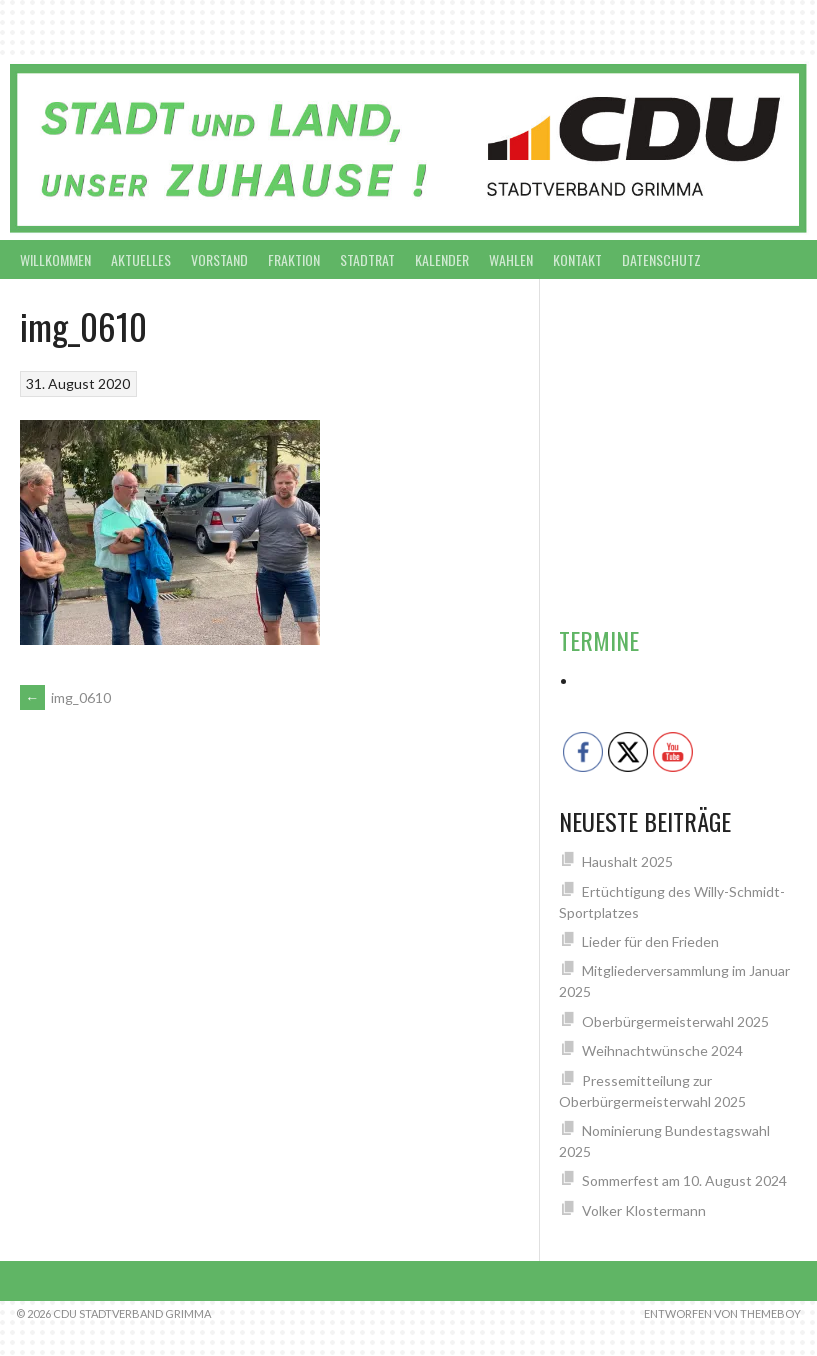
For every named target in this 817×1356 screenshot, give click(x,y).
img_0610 (65, 697)
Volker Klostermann (644, 1210)
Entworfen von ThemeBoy (722, 1313)
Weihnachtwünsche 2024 (662, 1050)
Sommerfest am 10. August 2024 (684, 1180)
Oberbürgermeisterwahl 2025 (675, 1021)
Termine (599, 640)
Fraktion (294, 259)
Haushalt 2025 (627, 861)
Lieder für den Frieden (650, 941)
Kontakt (577, 259)
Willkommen (55, 259)
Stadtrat (367, 259)
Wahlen (511, 259)
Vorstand (219, 259)
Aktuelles (141, 259)
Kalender (442, 259)
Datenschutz (661, 259)
